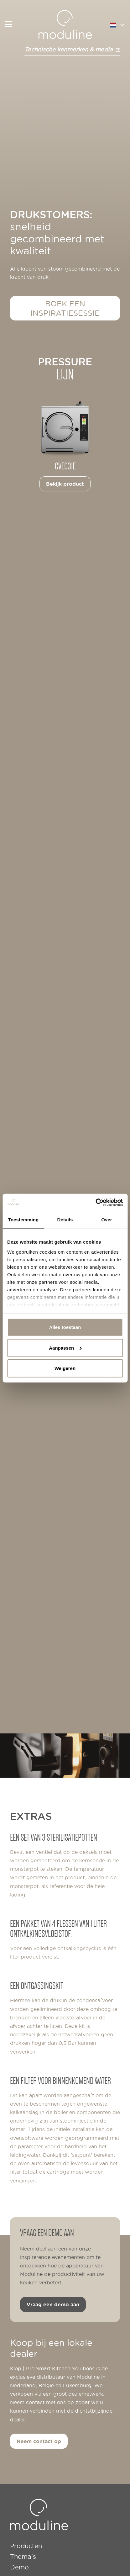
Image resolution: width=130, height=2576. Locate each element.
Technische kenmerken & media (72, 49)
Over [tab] (106, 1219)
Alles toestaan (65, 1327)
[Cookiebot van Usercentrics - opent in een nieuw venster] (95, 1202)
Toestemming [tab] (23, 1219)
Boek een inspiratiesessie (65, 308)
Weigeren (65, 1368)
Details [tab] (65, 1219)
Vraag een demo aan (53, 2304)
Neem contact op (39, 2441)
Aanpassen (65, 1347)
